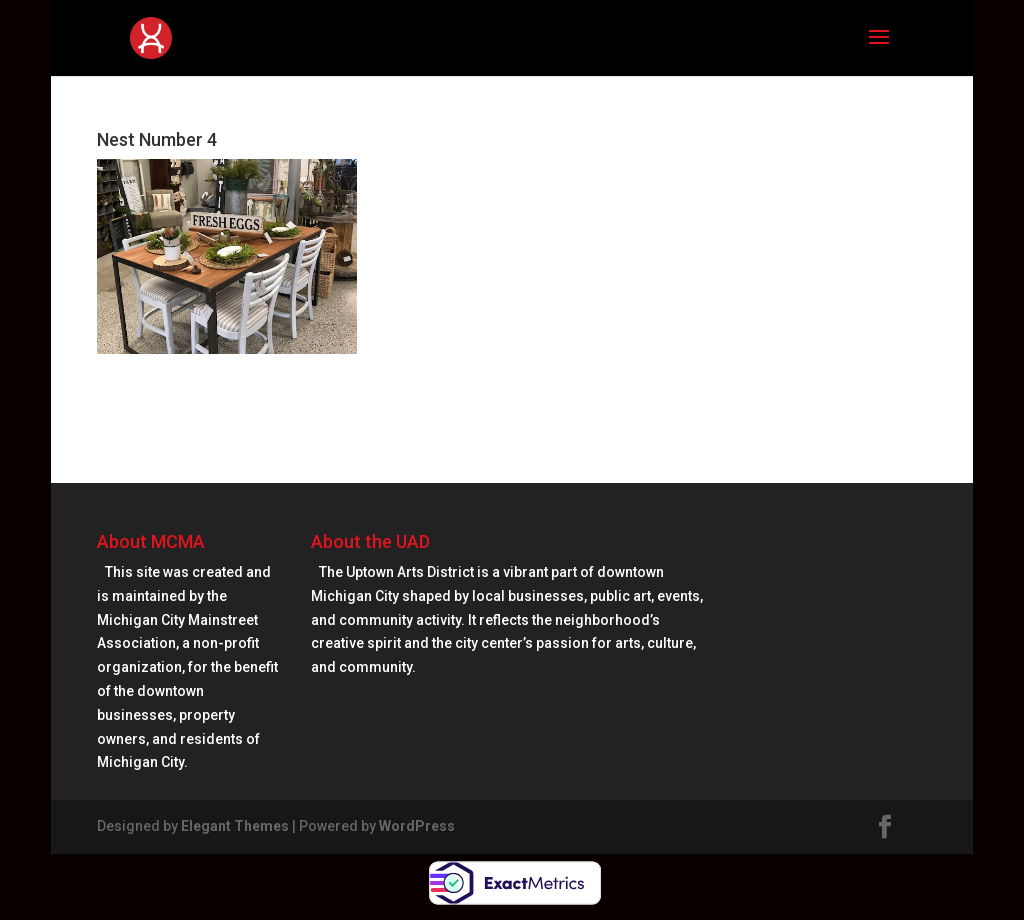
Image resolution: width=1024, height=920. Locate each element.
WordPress (417, 826)
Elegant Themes (235, 826)
